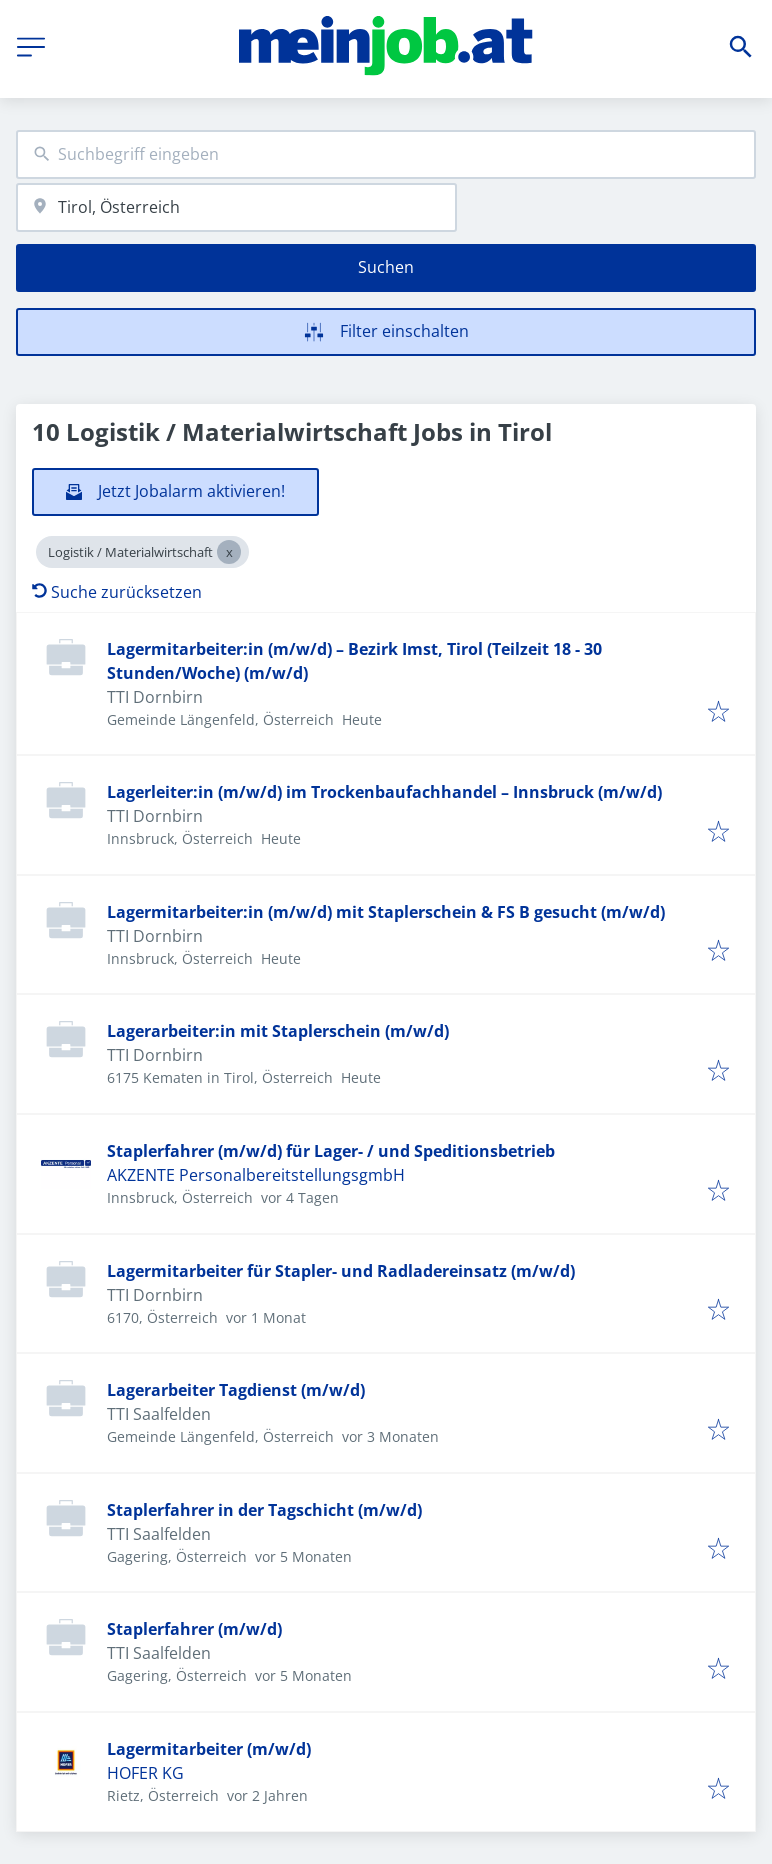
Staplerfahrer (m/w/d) (194, 1629)
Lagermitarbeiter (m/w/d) (209, 1749)
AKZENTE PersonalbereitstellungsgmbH (256, 1175)
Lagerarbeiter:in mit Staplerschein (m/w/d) (278, 1031)
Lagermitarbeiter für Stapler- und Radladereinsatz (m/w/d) (341, 1271)
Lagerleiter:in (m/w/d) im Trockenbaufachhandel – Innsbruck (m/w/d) (384, 792)
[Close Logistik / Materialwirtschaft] (229, 552)
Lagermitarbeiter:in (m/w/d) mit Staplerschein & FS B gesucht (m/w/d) (386, 912)
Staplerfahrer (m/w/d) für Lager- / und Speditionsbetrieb (331, 1151)
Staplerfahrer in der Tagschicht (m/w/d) (264, 1510)
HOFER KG (145, 1773)
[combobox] (386, 154)
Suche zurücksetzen (117, 592)
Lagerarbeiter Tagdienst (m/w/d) (236, 1390)
